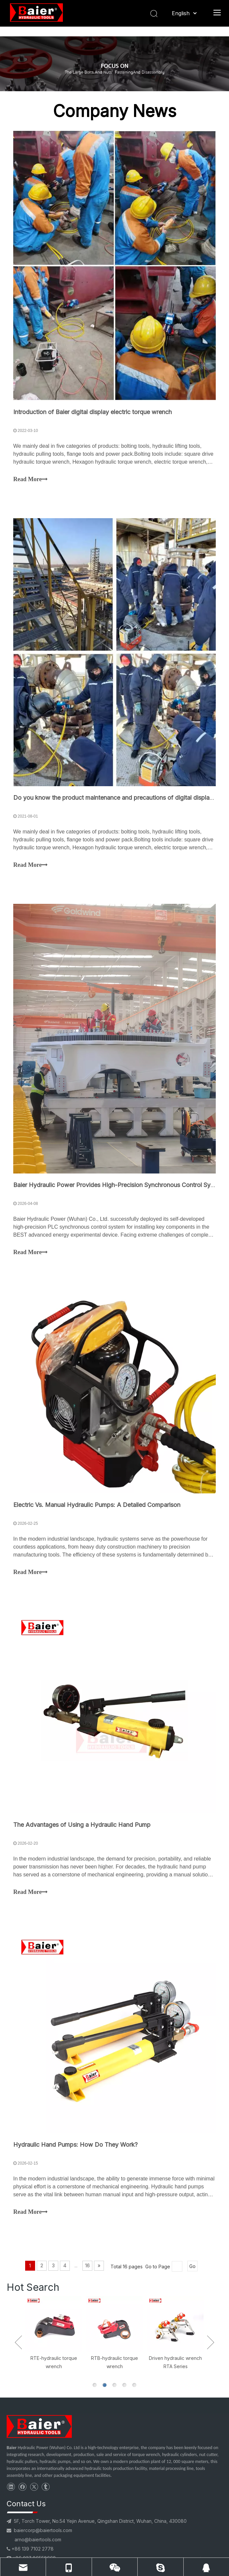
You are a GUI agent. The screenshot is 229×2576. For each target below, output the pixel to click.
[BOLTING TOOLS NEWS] (114, 63)
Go (192, 2266)
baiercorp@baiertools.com (43, 2530)
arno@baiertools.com (38, 2539)
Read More (30, 479)
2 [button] (104, 2385)
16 (87, 2265)
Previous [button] (18, 2342)
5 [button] (134, 2385)
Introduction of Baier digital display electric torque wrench (92, 411)
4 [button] (124, 2385)
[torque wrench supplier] (39, 2426)
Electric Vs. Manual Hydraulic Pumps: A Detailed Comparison (96, 1504)
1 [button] (94, 2385)
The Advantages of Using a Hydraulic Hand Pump (82, 1824)
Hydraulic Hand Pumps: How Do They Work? (75, 2144)
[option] (53, 2333)
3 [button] (114, 2385)
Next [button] (210, 2342)
